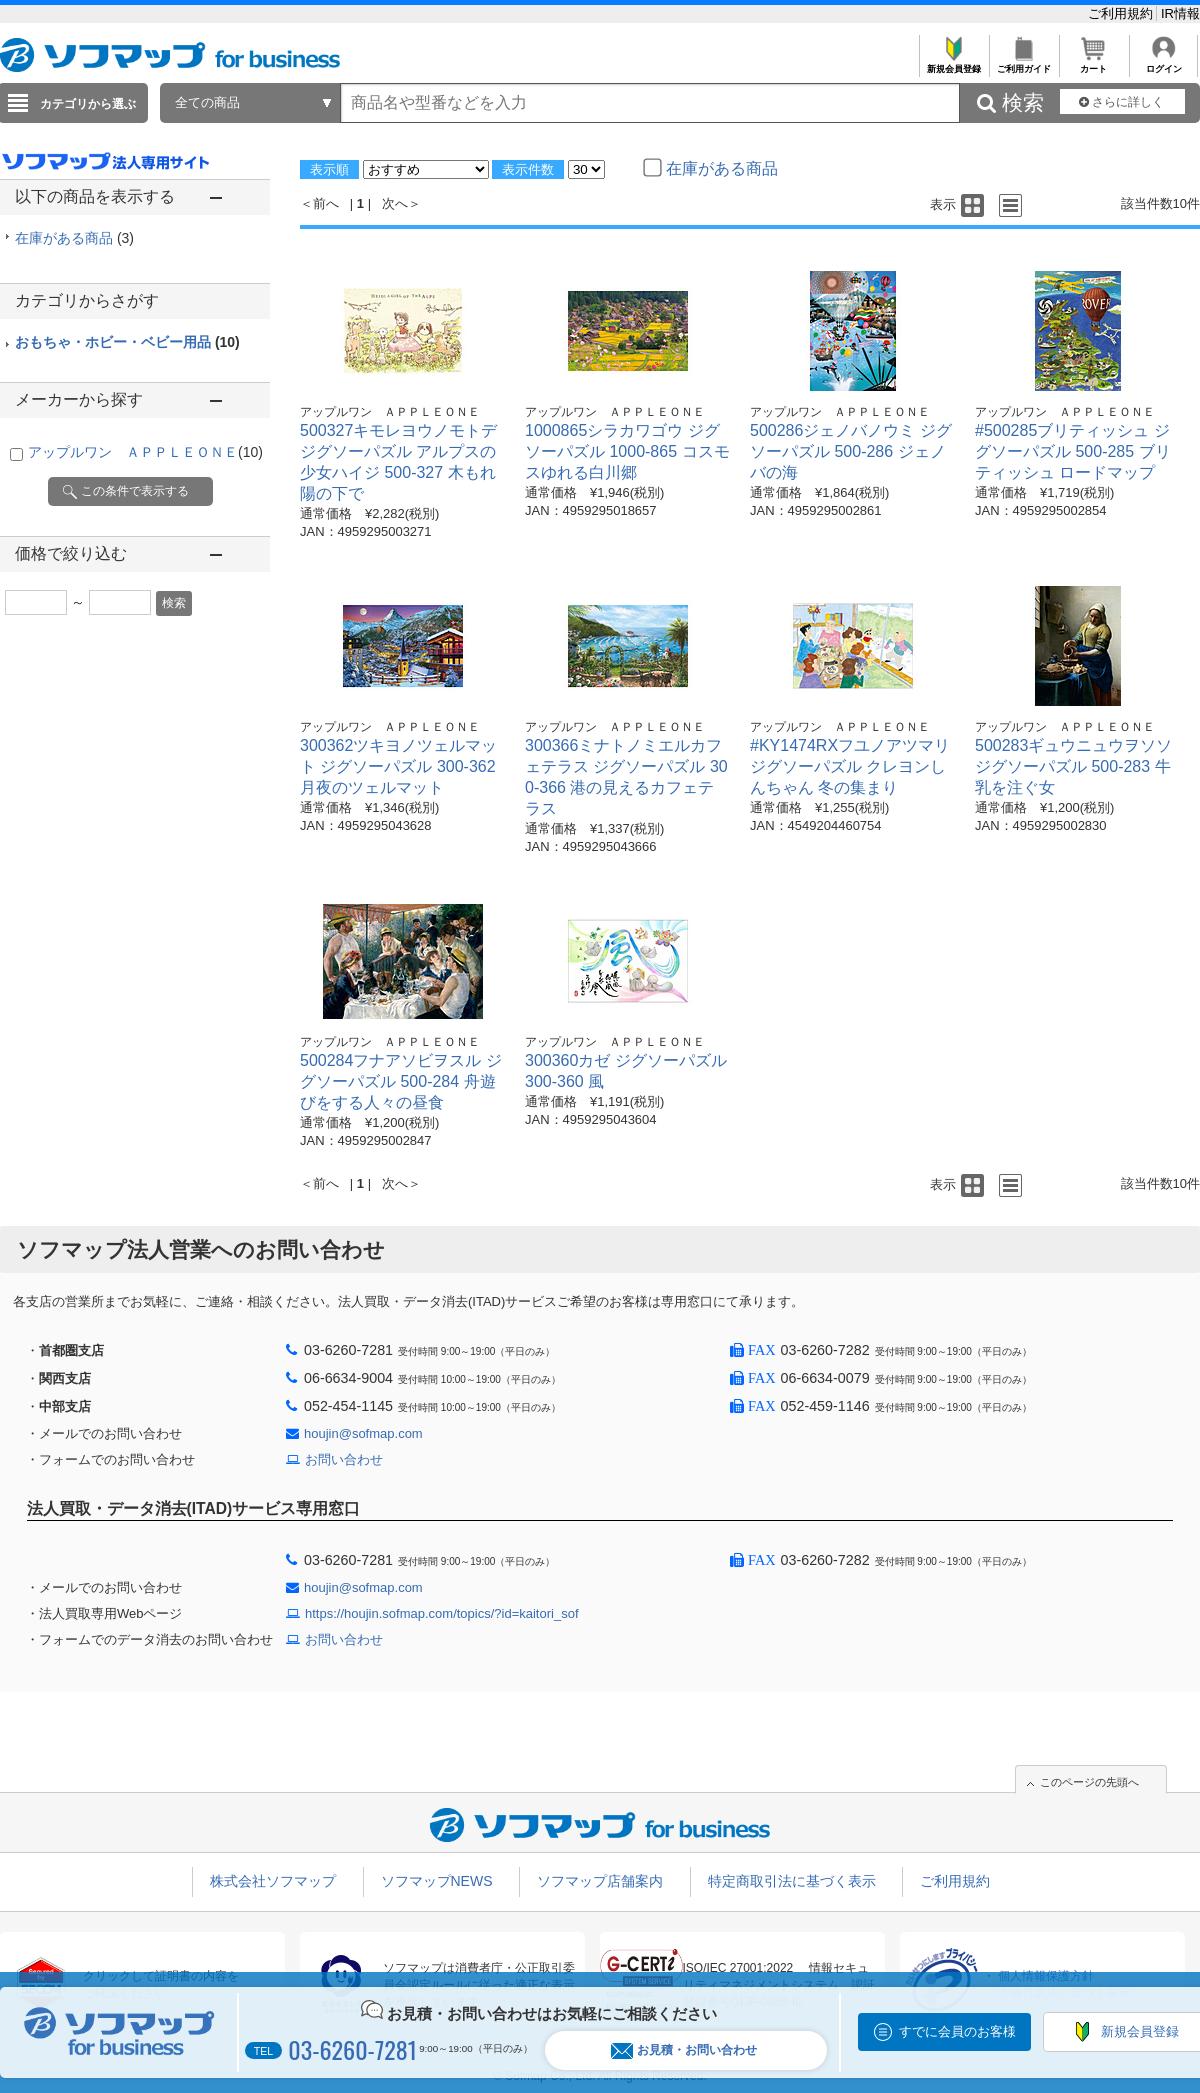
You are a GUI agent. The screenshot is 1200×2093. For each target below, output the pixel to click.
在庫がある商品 (74, 238)
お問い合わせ (344, 1459)
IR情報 (1180, 13)
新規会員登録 (953, 63)
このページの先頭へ (1089, 1782)
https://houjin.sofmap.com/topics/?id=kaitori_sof (442, 1613)
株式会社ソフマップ (273, 1881)
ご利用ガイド (1023, 63)
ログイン (1163, 63)
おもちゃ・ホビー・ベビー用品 (127, 342)
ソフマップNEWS (437, 1881)
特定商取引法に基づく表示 (792, 1881)
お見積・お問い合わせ (684, 2050)
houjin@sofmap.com (363, 1433)
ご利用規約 (1122, 13)
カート (1093, 63)
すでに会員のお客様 (957, 2031)
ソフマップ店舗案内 (600, 1881)
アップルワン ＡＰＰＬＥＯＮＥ (145, 452)
